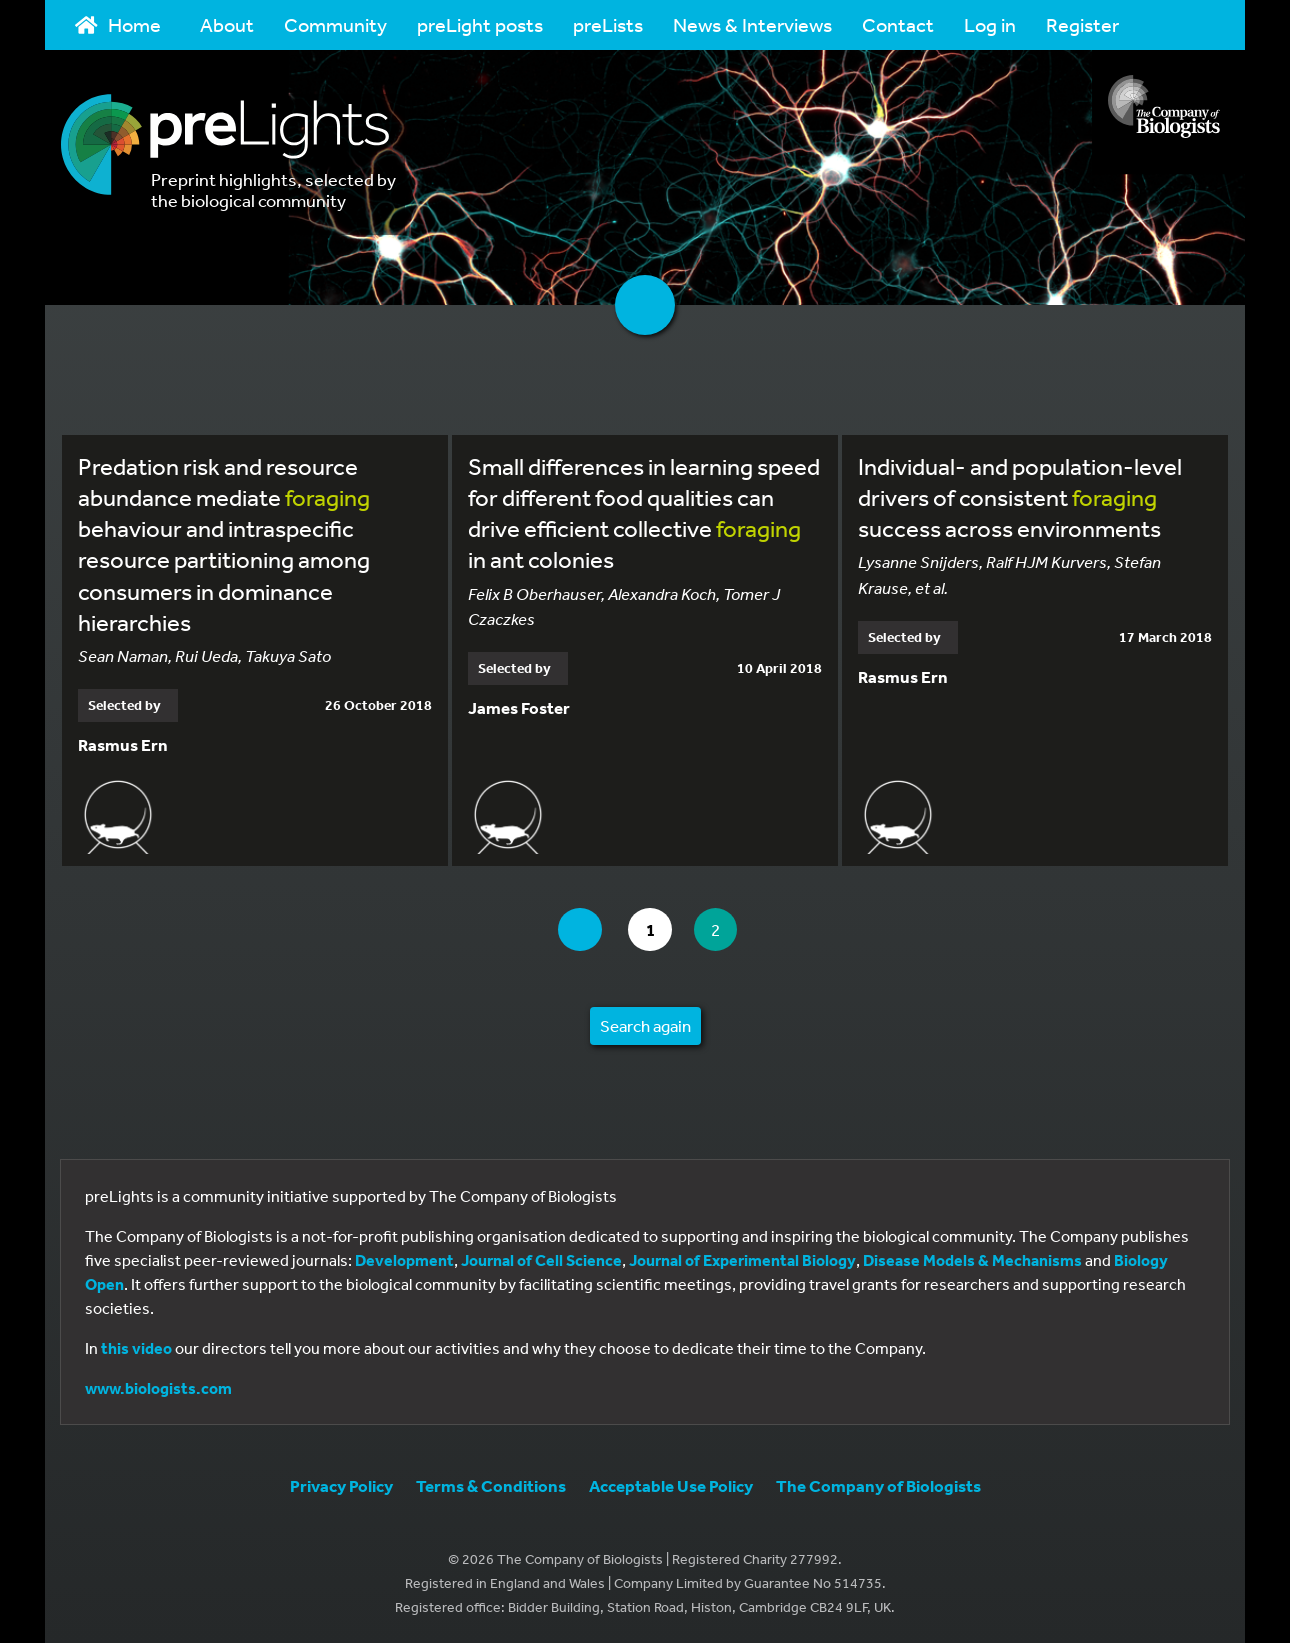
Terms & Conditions (491, 1485)
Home (118, 24)
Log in (990, 24)
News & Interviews (752, 24)
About (227, 24)
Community (335, 24)
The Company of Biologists (878, 1485)
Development (404, 1260)
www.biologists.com (158, 1388)
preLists (608, 24)
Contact (898, 24)
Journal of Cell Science (541, 1260)
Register (1082, 24)
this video (136, 1348)
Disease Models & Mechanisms (972, 1260)
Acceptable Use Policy (671, 1485)
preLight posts (480, 24)
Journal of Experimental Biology (742, 1260)
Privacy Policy (341, 1485)
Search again (645, 1025)
